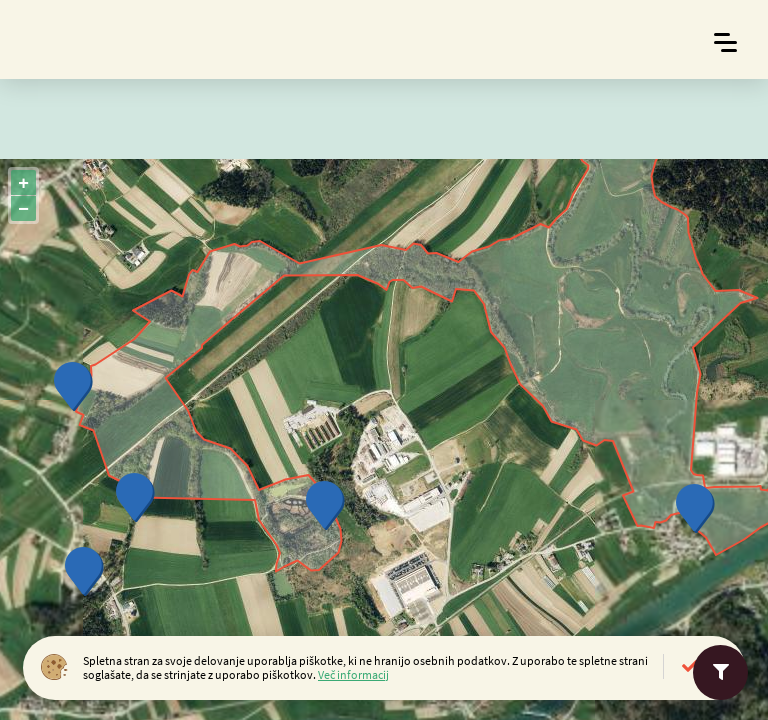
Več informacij (353, 674)
